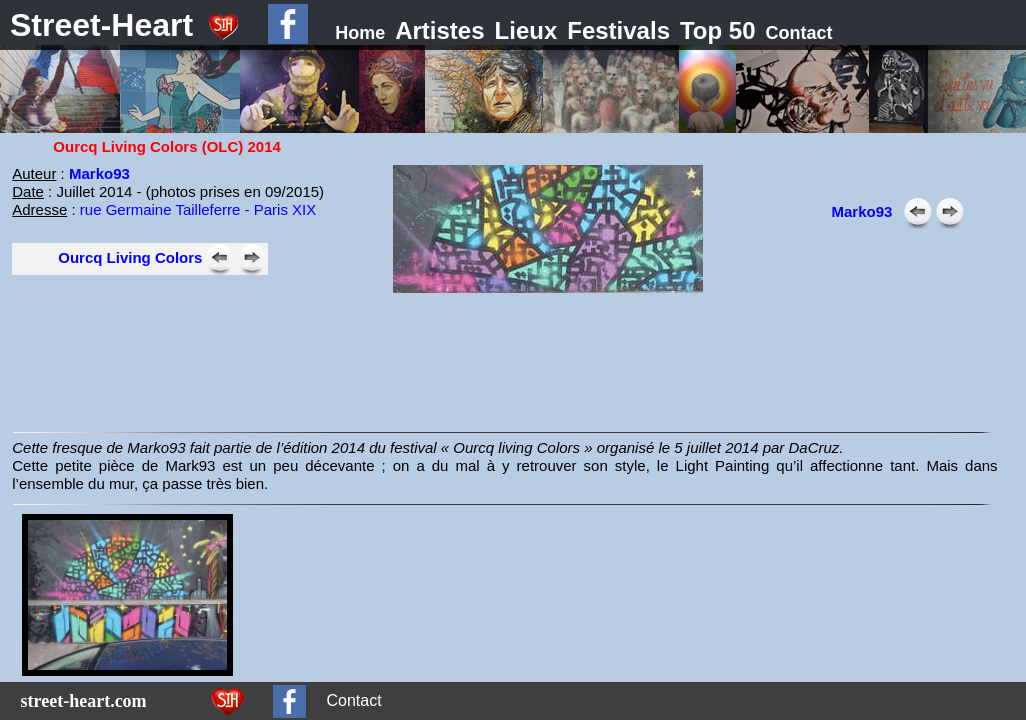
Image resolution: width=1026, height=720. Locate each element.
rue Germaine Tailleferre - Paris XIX (198, 209)
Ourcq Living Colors (130, 257)
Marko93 (99, 173)
